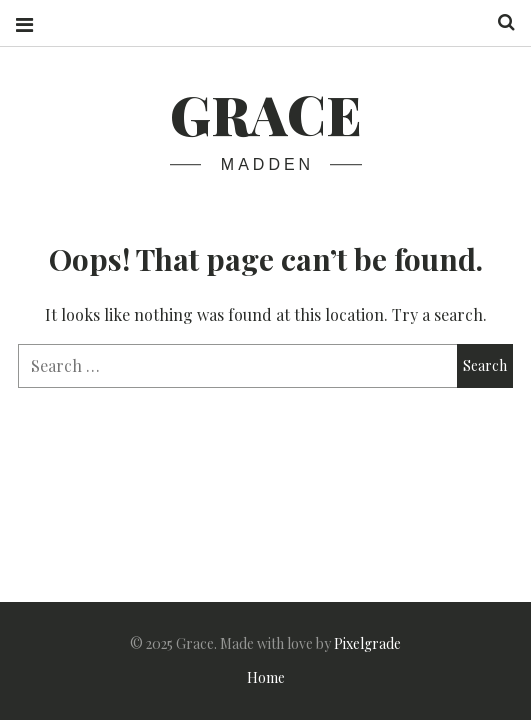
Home (266, 677)
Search (499, 22)
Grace (266, 114)
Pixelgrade (367, 643)
